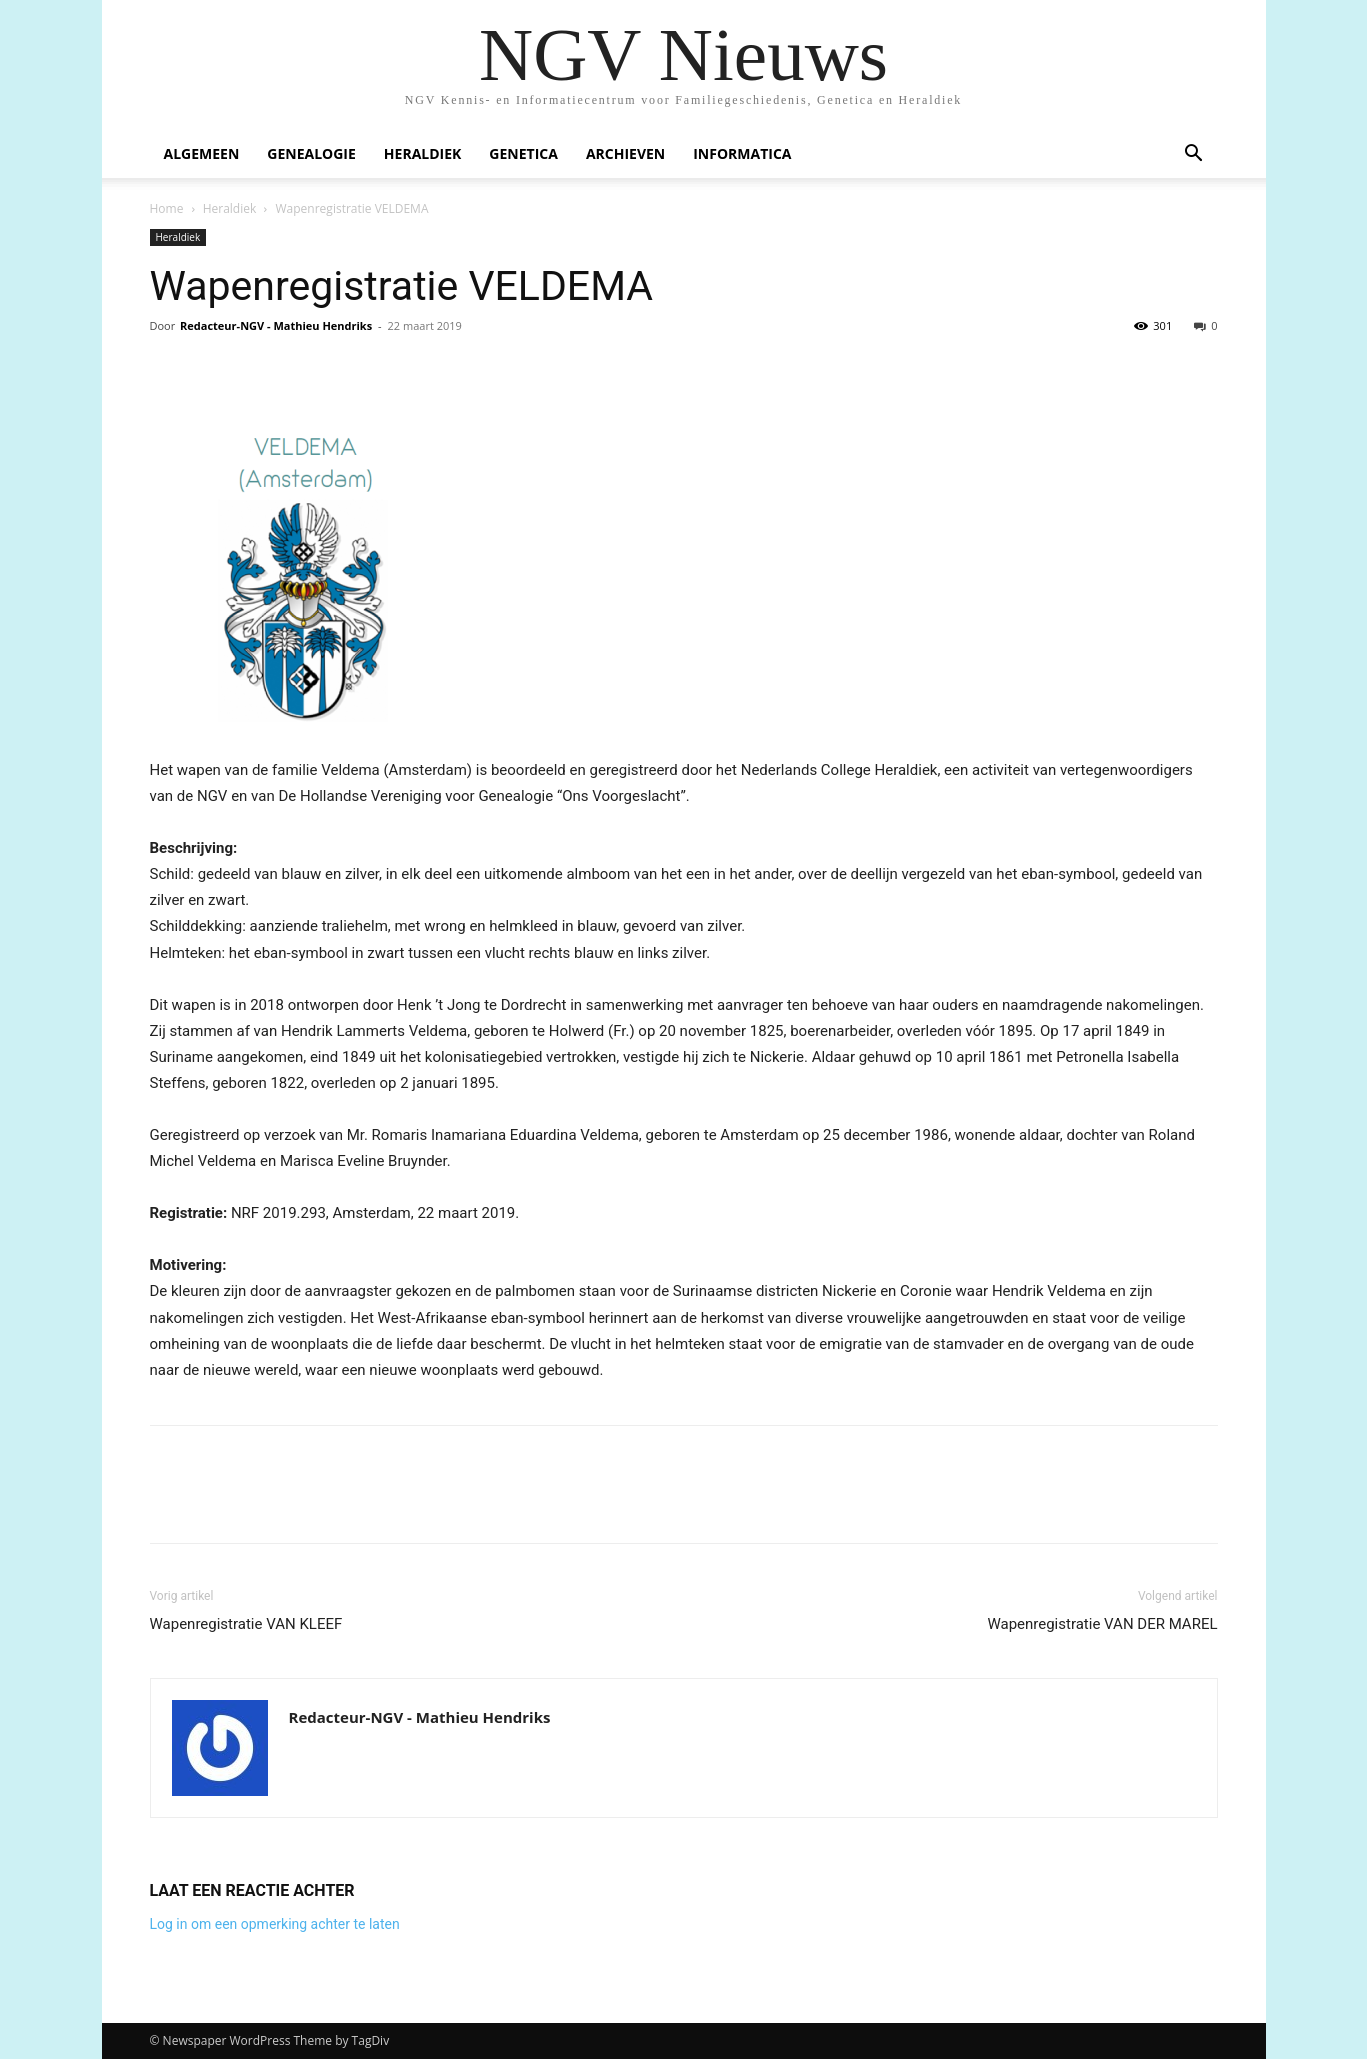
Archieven (625, 153)
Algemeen (202, 153)
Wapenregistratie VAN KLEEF (246, 1624)
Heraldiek (423, 153)
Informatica (742, 153)
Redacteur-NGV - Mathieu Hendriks (276, 325)
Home (167, 208)
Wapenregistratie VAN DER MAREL (1102, 1624)
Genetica (523, 153)
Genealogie (311, 153)
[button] (1194, 155)
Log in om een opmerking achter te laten (275, 1924)
